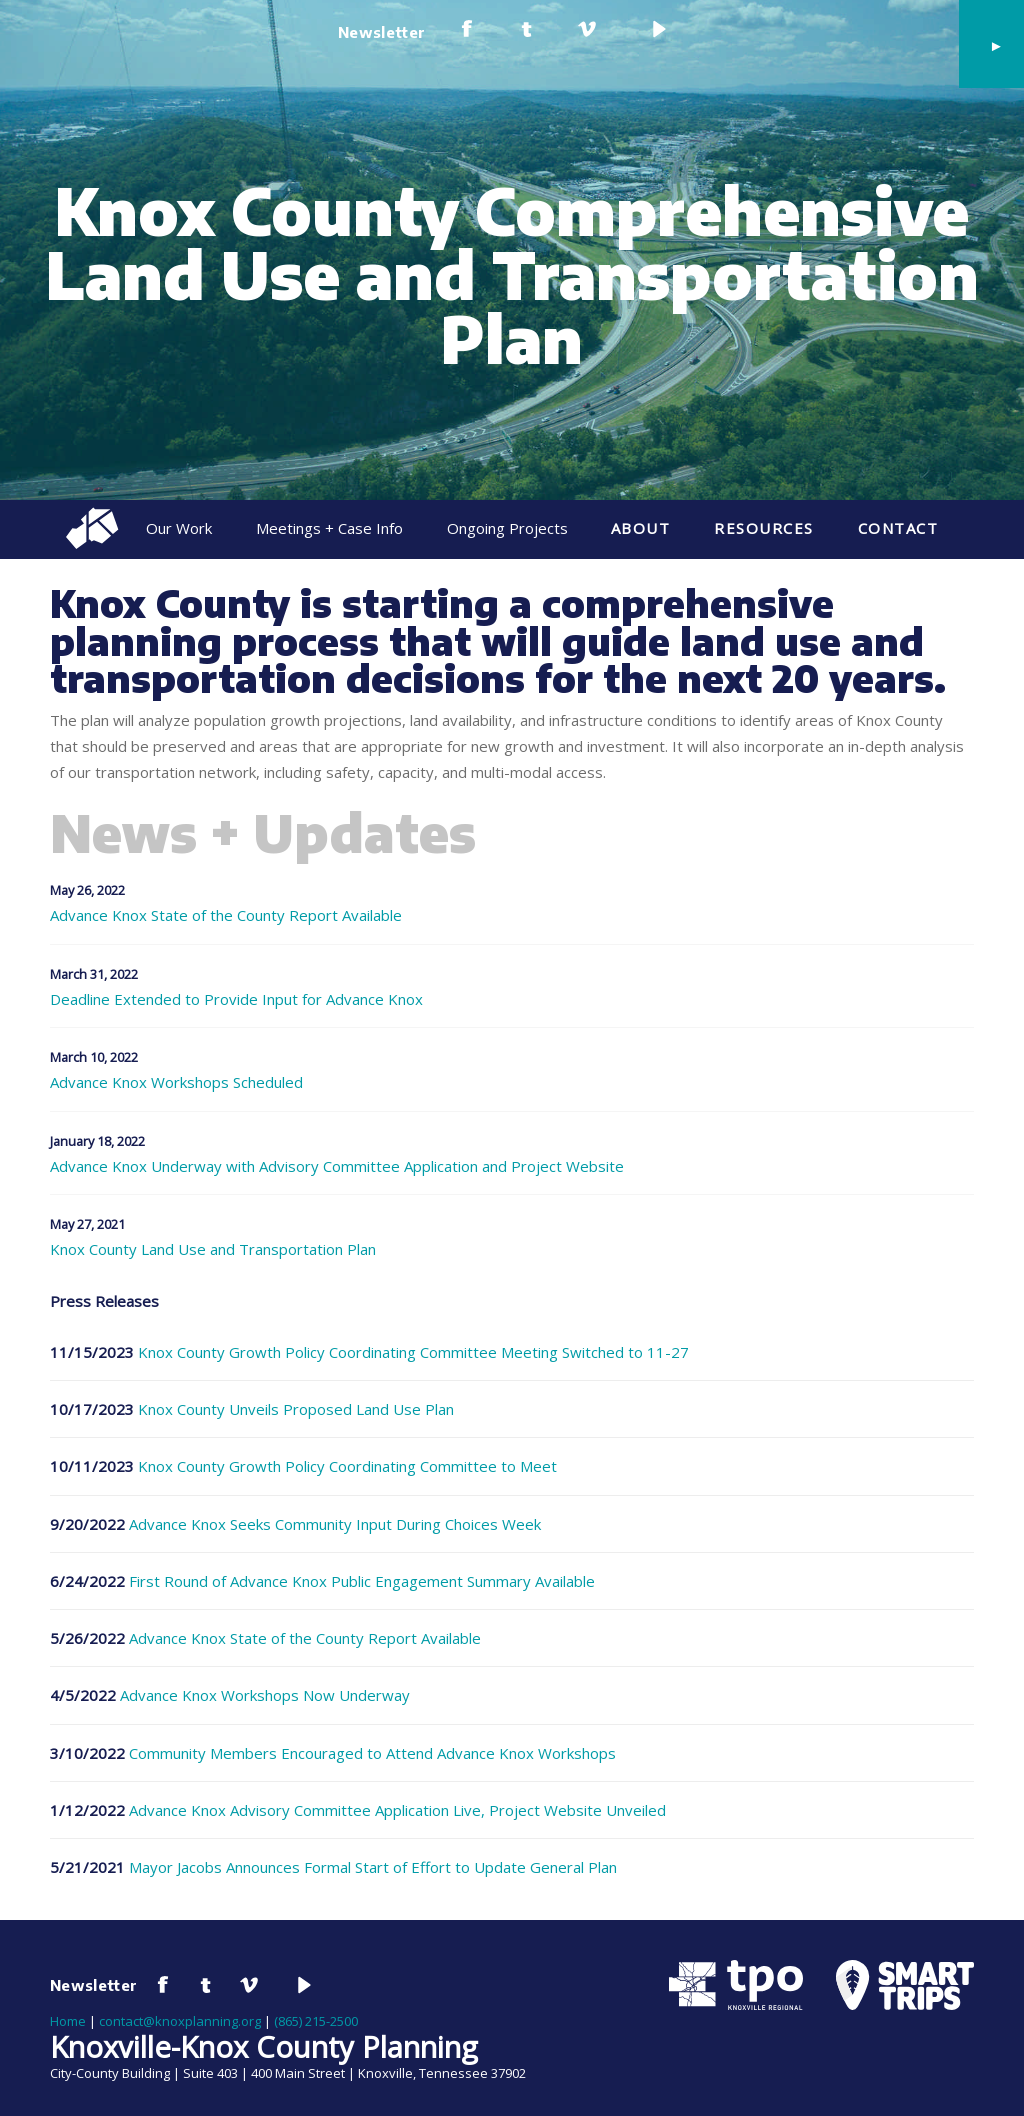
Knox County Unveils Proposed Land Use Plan (296, 1409)
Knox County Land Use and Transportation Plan (213, 1249)
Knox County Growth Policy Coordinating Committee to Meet (347, 1466)
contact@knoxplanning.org (180, 2021)
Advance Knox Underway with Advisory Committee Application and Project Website (337, 1166)
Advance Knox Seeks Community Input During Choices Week (335, 1524)
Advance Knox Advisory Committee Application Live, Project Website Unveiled (397, 1810)
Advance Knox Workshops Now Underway (265, 1695)
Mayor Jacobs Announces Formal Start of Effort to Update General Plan (373, 1867)
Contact (898, 528)
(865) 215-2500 (316, 2021)
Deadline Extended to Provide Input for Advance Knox (236, 999)
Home (68, 2021)
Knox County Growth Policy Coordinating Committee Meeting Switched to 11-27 (413, 1352)
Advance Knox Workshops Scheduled (176, 1082)
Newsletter (382, 32)
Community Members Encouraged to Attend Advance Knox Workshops (372, 1753)
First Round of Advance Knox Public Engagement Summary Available (362, 1581)
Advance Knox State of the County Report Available (226, 915)
